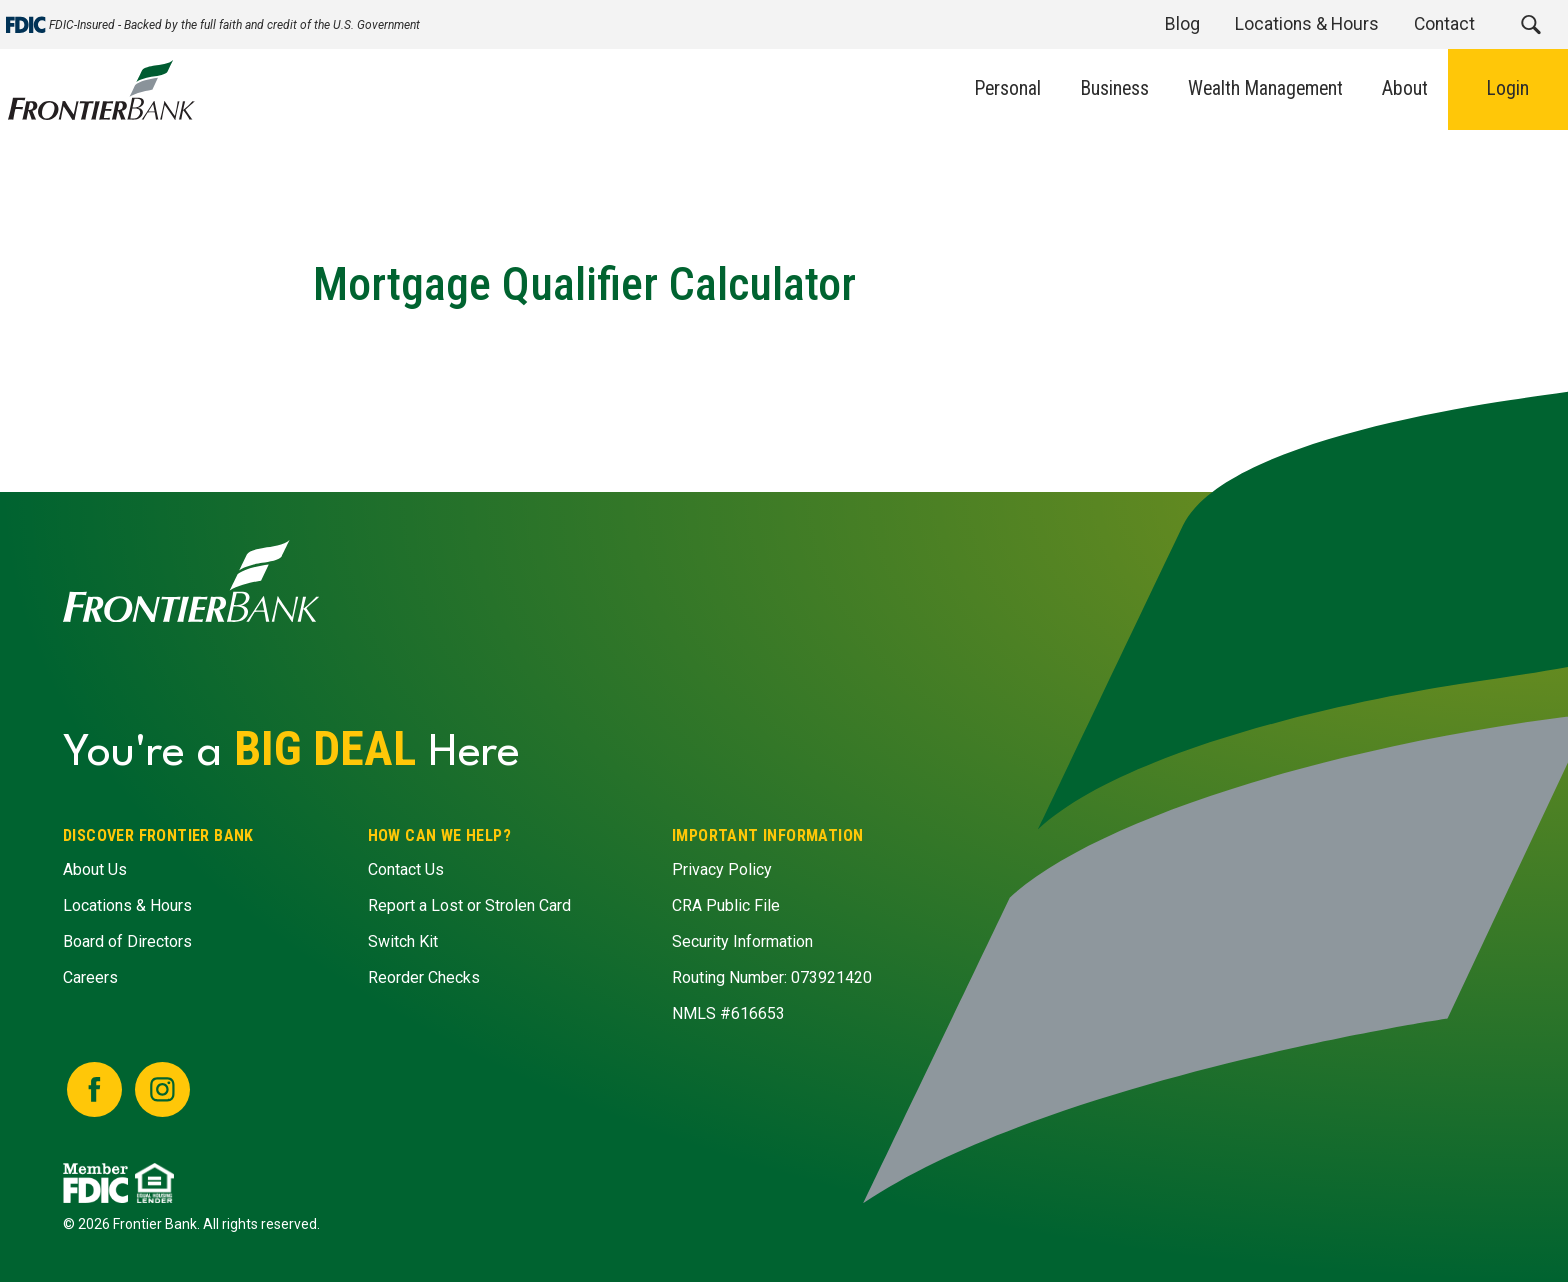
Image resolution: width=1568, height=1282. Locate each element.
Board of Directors (127, 942)
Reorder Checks (423, 978)
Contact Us (405, 870)
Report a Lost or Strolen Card (468, 906)
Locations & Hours (127, 906)
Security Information (742, 942)
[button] (1530, 24)
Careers (90, 978)
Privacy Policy (722, 870)
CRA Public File (726, 906)
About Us (95, 870)
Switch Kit (402, 942)
